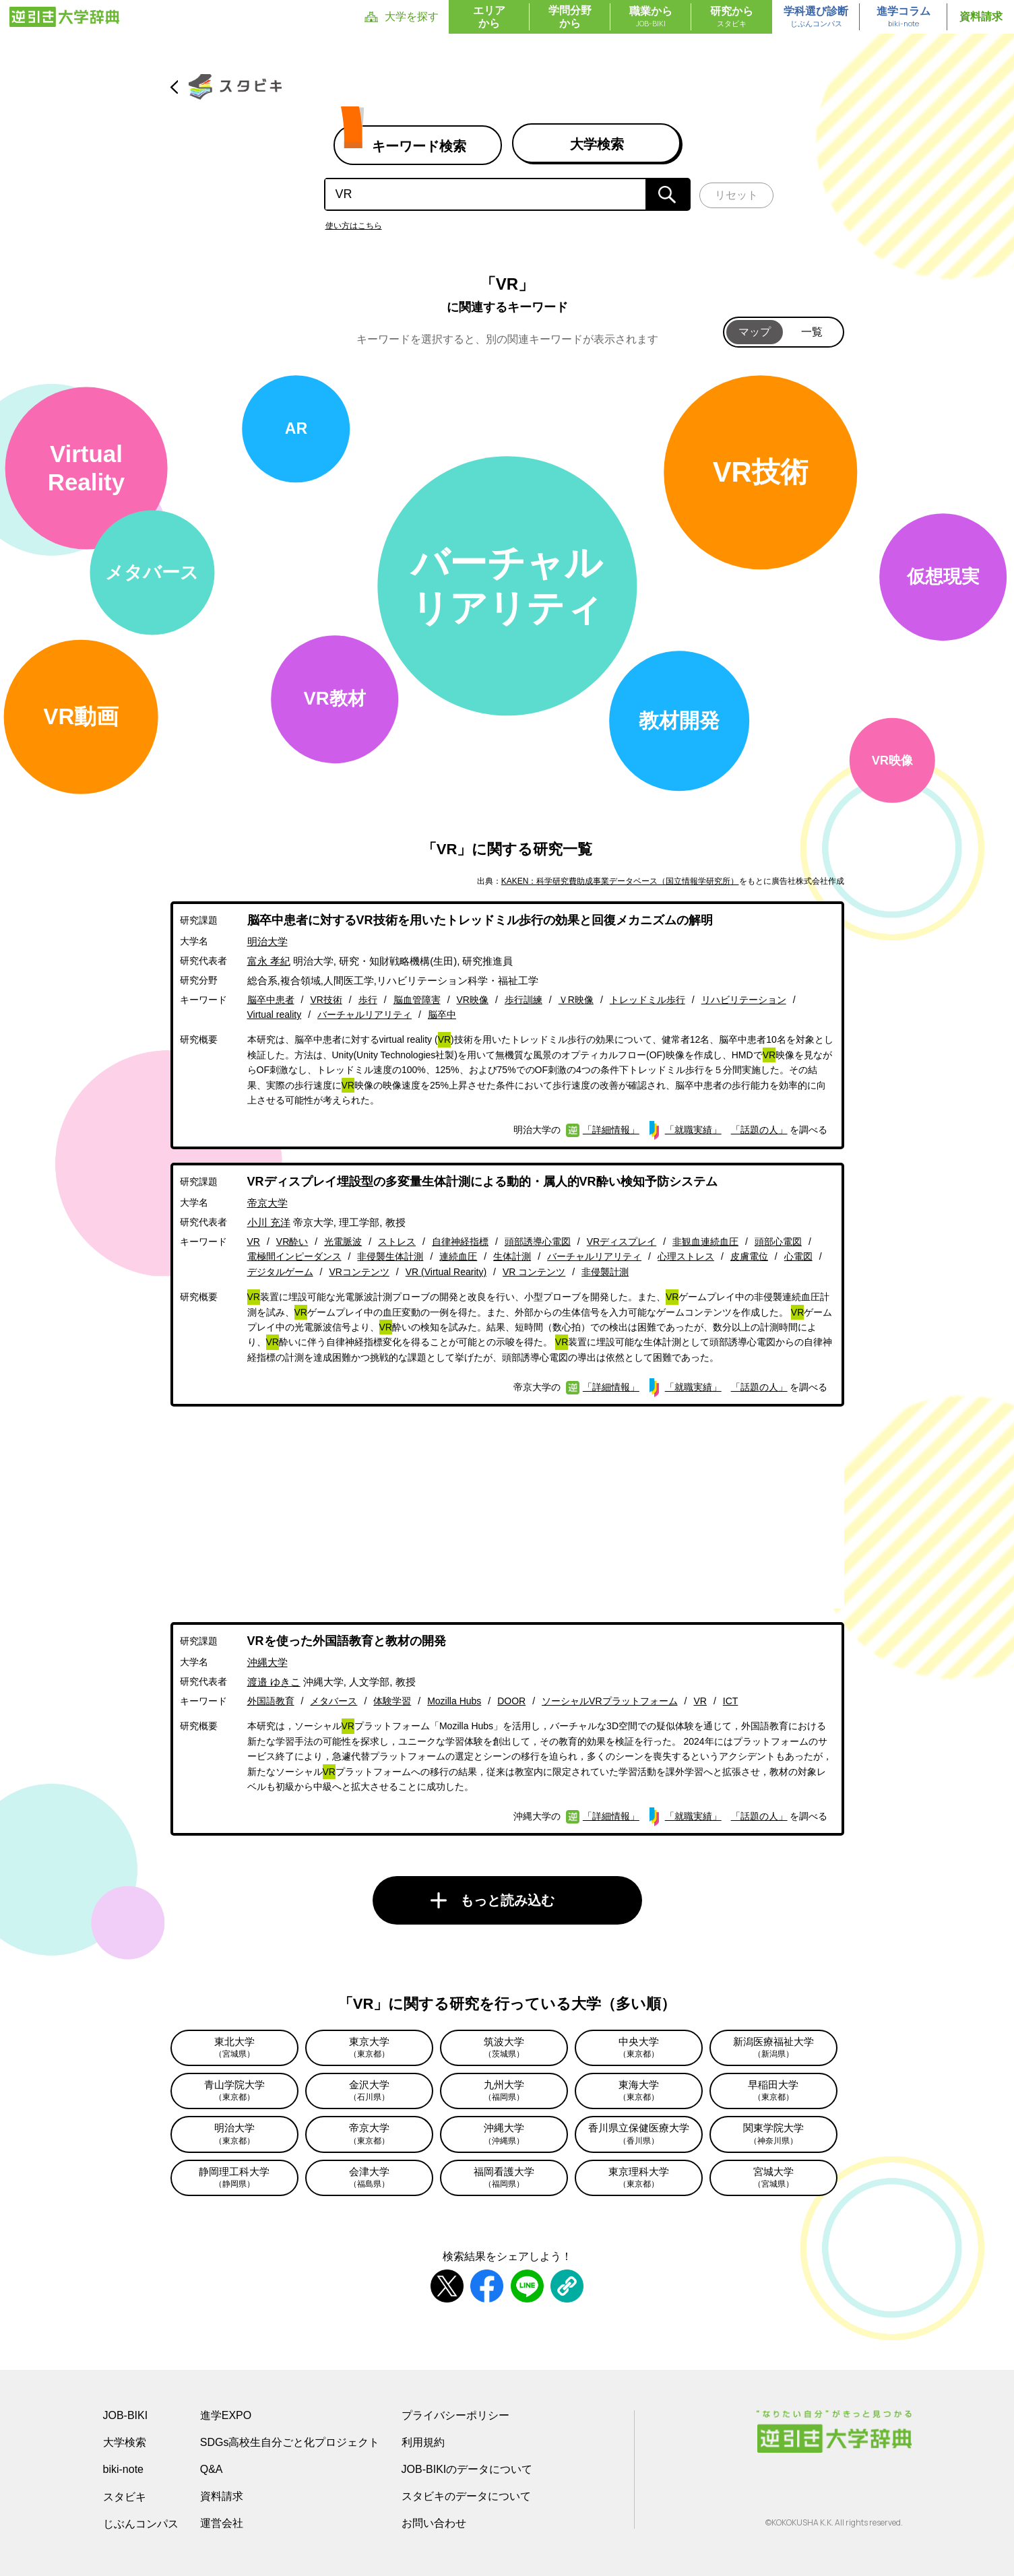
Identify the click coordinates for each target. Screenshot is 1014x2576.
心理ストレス (686, 1256)
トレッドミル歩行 (647, 999)
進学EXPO (225, 2415)
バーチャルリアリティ (364, 1014)
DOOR (511, 1701)
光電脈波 (343, 1241)
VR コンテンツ (534, 1271)
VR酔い (292, 1241)
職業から (650, 17)
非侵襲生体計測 (390, 1256)
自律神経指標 (460, 1241)
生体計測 (512, 1256)
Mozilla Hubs (454, 1701)
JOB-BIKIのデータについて (467, 2469)
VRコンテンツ (359, 1271)
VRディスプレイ (621, 1241)
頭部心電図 (778, 1241)
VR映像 (472, 999)
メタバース (333, 1701)
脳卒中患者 (270, 999)
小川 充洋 (268, 1222)
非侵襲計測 (605, 1271)
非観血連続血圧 (705, 1241)
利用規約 (423, 2442)
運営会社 (221, 2523)
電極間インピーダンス (294, 1256)
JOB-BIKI (125, 2415)
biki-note (123, 2469)
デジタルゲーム (280, 1271)
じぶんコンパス (141, 2523)
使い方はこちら (353, 225)
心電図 (798, 1256)
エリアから (489, 17)
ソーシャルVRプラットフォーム (609, 1701)
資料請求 (981, 16)
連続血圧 (458, 1256)
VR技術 (326, 999)
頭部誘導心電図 (538, 1241)
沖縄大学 (267, 1662)
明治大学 (267, 941)
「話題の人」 (759, 1129)
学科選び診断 (816, 17)
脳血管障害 (417, 999)
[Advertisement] (507, 1514)
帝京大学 (267, 1203)
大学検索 (124, 2442)
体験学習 (392, 1701)
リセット (736, 195)
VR (253, 1241)
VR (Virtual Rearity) (446, 1271)
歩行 (367, 999)
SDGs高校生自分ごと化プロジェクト (290, 2442)
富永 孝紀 (268, 961)
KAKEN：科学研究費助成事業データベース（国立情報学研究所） (620, 881)
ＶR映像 (576, 999)
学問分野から (570, 17)
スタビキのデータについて (466, 2496)
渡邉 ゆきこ (273, 1681)
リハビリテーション (743, 999)
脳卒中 (442, 1014)
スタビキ (124, 2496)
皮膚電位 (749, 1256)
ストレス (397, 1241)
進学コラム (903, 17)
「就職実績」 (693, 1129)
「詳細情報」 (611, 1129)
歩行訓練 (523, 999)
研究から (731, 17)
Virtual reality (274, 1014)
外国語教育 (270, 1701)
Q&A (211, 2469)
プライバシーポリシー (455, 2415)
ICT (730, 1701)
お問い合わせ (434, 2523)
